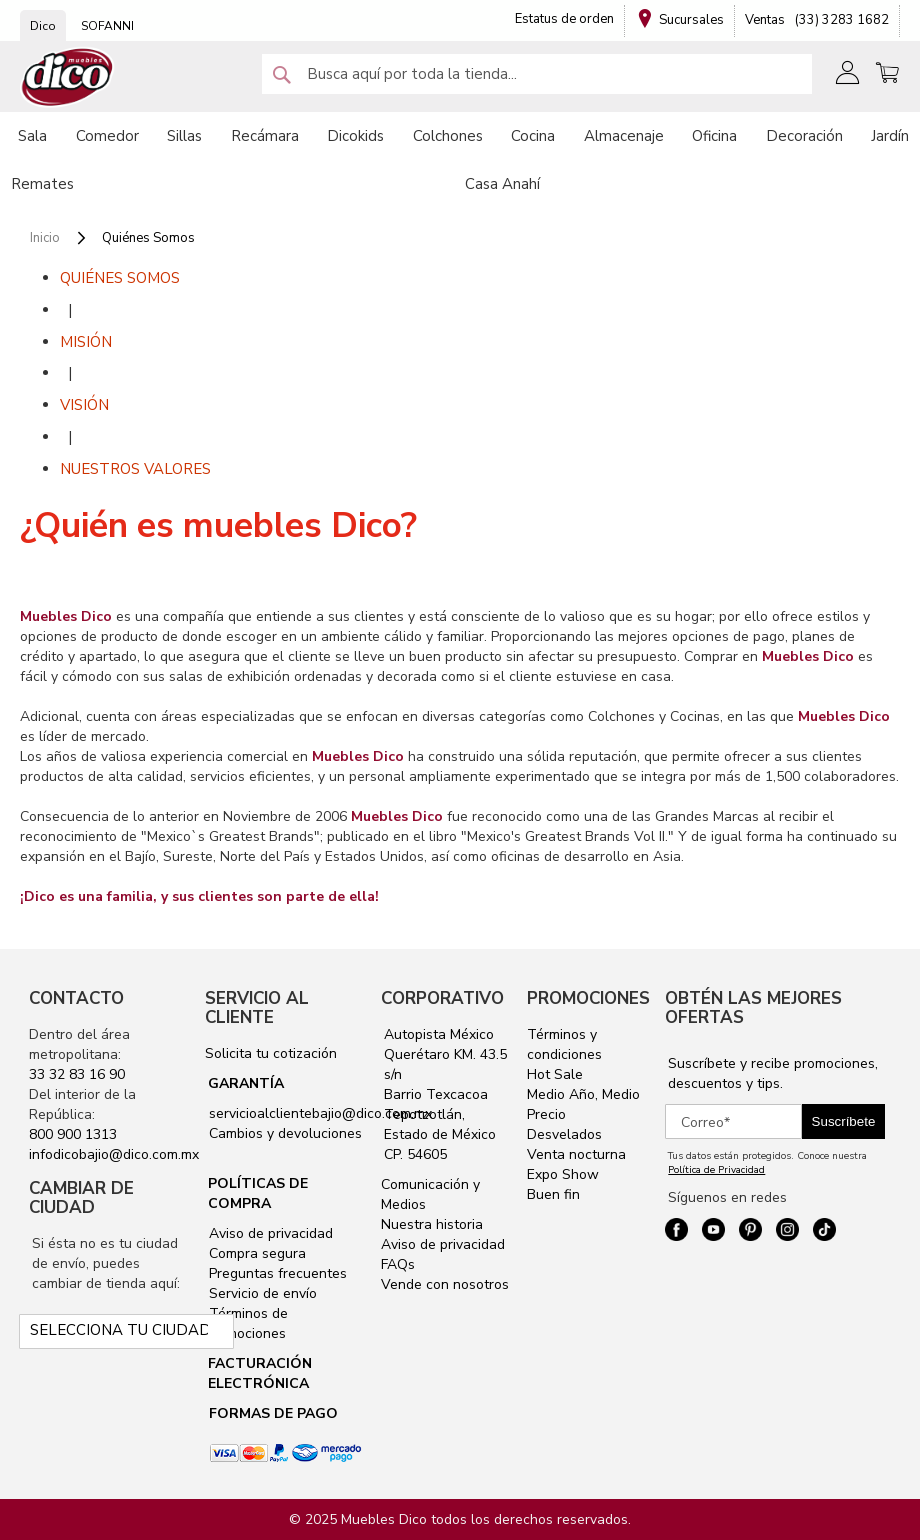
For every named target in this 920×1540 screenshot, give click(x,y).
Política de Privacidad (716, 1170)
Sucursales (691, 20)
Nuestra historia (432, 1224)
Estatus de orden (564, 19)
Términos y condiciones (564, 1044)
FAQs (398, 1264)
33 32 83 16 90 (77, 1074)
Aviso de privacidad (269, 1233)
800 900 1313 (73, 1134)
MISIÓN (86, 342)
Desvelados (564, 1134)
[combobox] (537, 74)
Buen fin (553, 1194)
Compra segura (255, 1253)
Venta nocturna (576, 1154)
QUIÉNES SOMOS (120, 278)
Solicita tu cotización (271, 1053)
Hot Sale (555, 1074)
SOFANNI (107, 26)
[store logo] (68, 77)
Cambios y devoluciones (283, 1133)
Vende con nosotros (445, 1284)
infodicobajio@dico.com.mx (114, 1154)
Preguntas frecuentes (276, 1273)
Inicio (46, 238)
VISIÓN (84, 405)
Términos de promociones (246, 1323)
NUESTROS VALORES (135, 469)
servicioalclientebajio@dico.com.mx (320, 1113)
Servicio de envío (261, 1293)
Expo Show (563, 1174)
